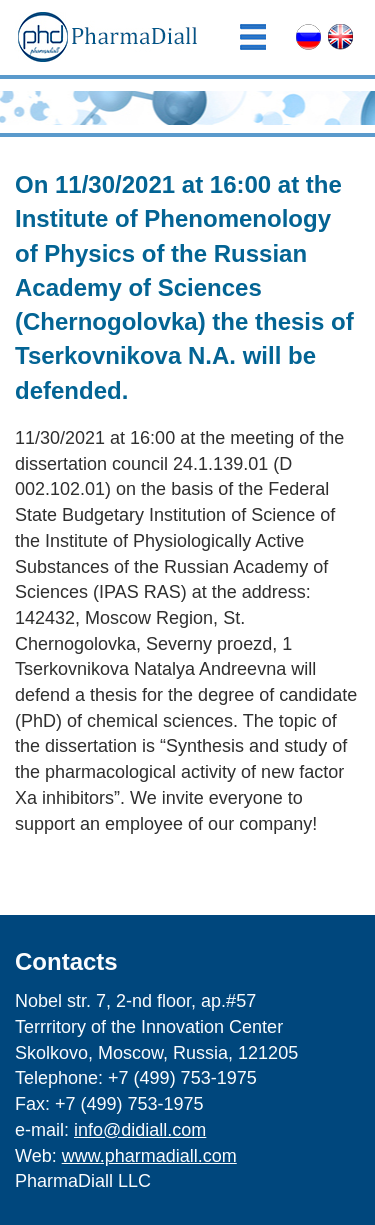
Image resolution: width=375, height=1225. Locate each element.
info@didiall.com (140, 1130)
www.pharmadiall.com (149, 1156)
